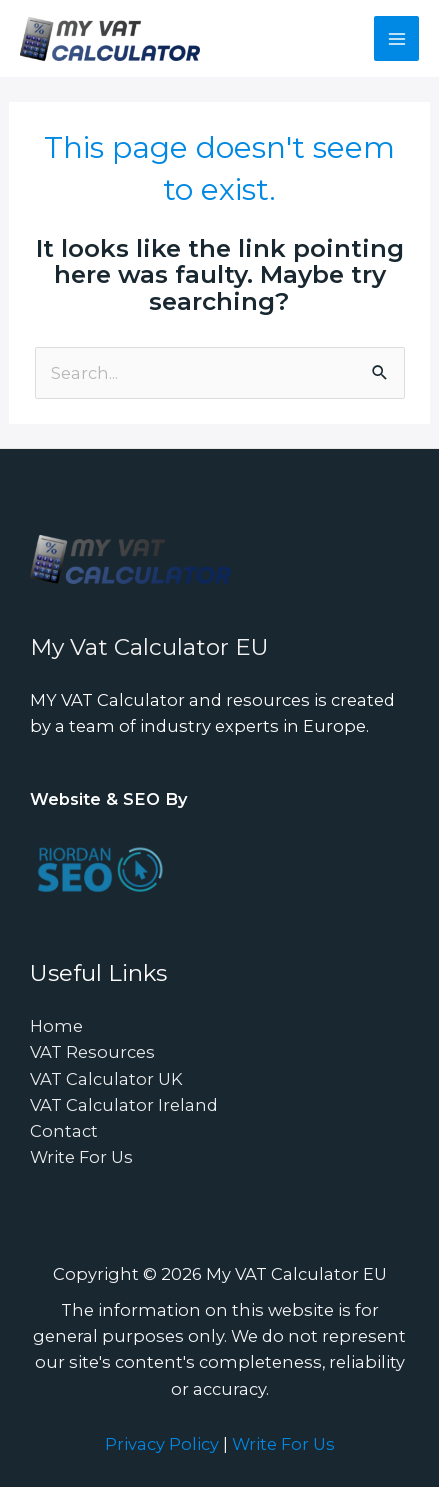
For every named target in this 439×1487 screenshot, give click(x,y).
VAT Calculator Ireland (124, 1105)
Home (56, 1026)
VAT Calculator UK (106, 1079)
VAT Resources (92, 1052)
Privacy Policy (162, 1444)
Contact (64, 1131)
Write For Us (81, 1157)
